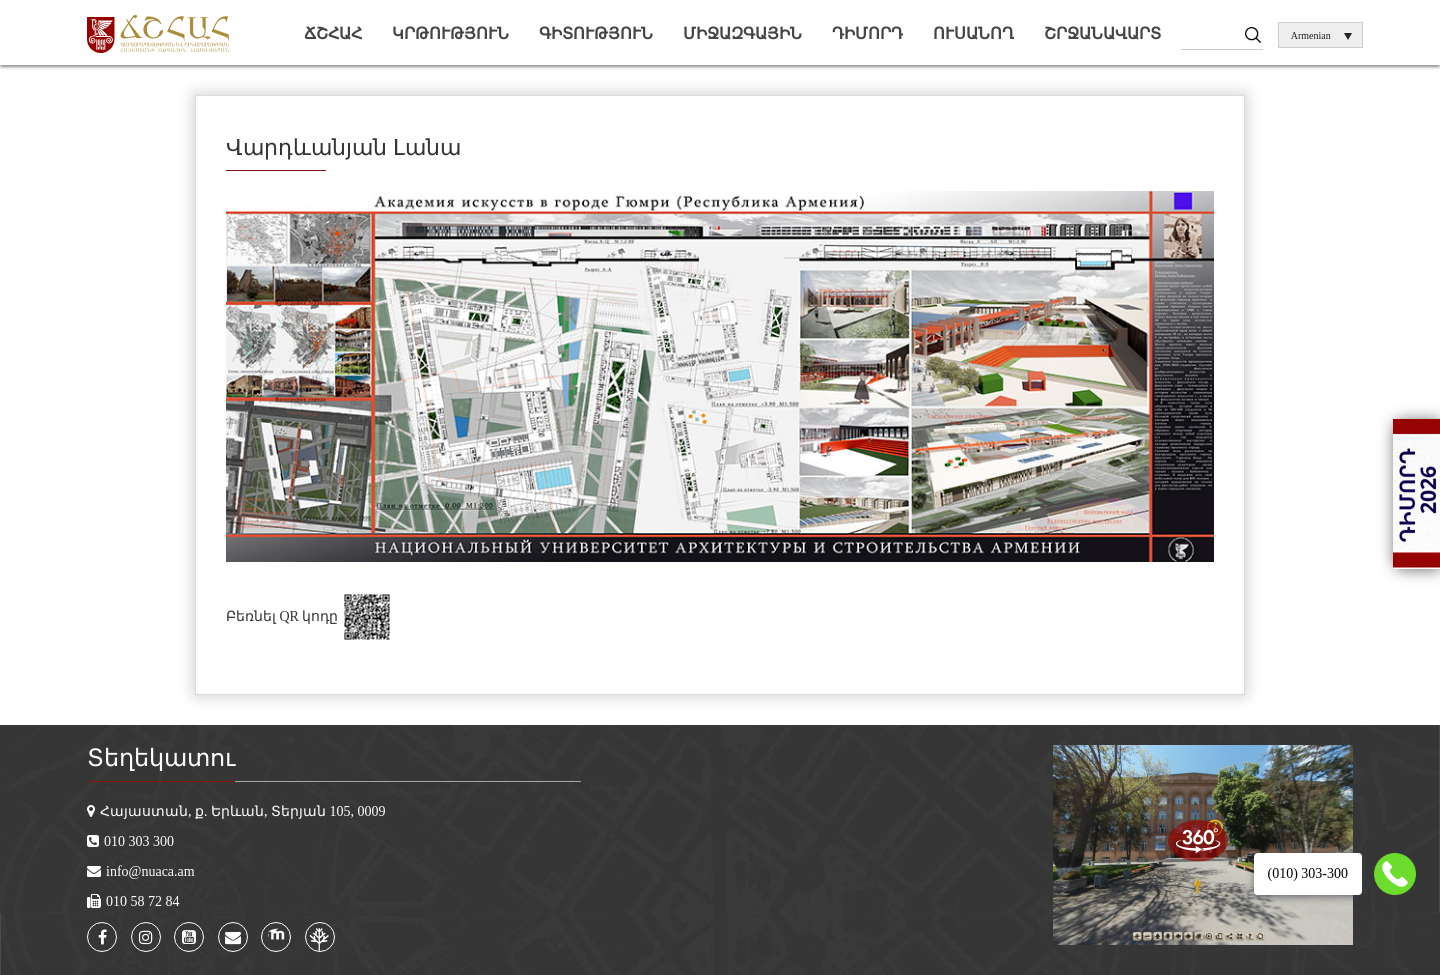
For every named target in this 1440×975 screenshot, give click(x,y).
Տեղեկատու (161, 758)
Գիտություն (596, 33)
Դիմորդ (867, 33)
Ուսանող (973, 33)
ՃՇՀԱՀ (333, 33)
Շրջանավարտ (1102, 33)
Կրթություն (450, 33)
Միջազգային (742, 33)
